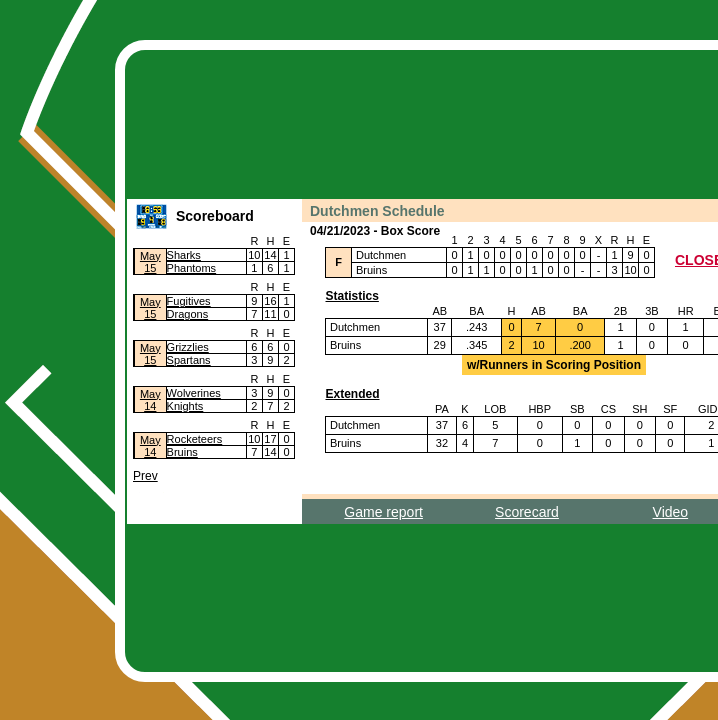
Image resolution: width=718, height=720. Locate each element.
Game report (383, 512)
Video (671, 512)
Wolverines (194, 393)
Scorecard (527, 512)
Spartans (189, 360)
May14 (150, 400)
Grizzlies (188, 347)
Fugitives (189, 301)
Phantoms (192, 268)
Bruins (182, 452)
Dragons (188, 314)
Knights (185, 406)
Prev (145, 476)
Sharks (184, 255)
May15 (150, 262)
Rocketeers (195, 439)
